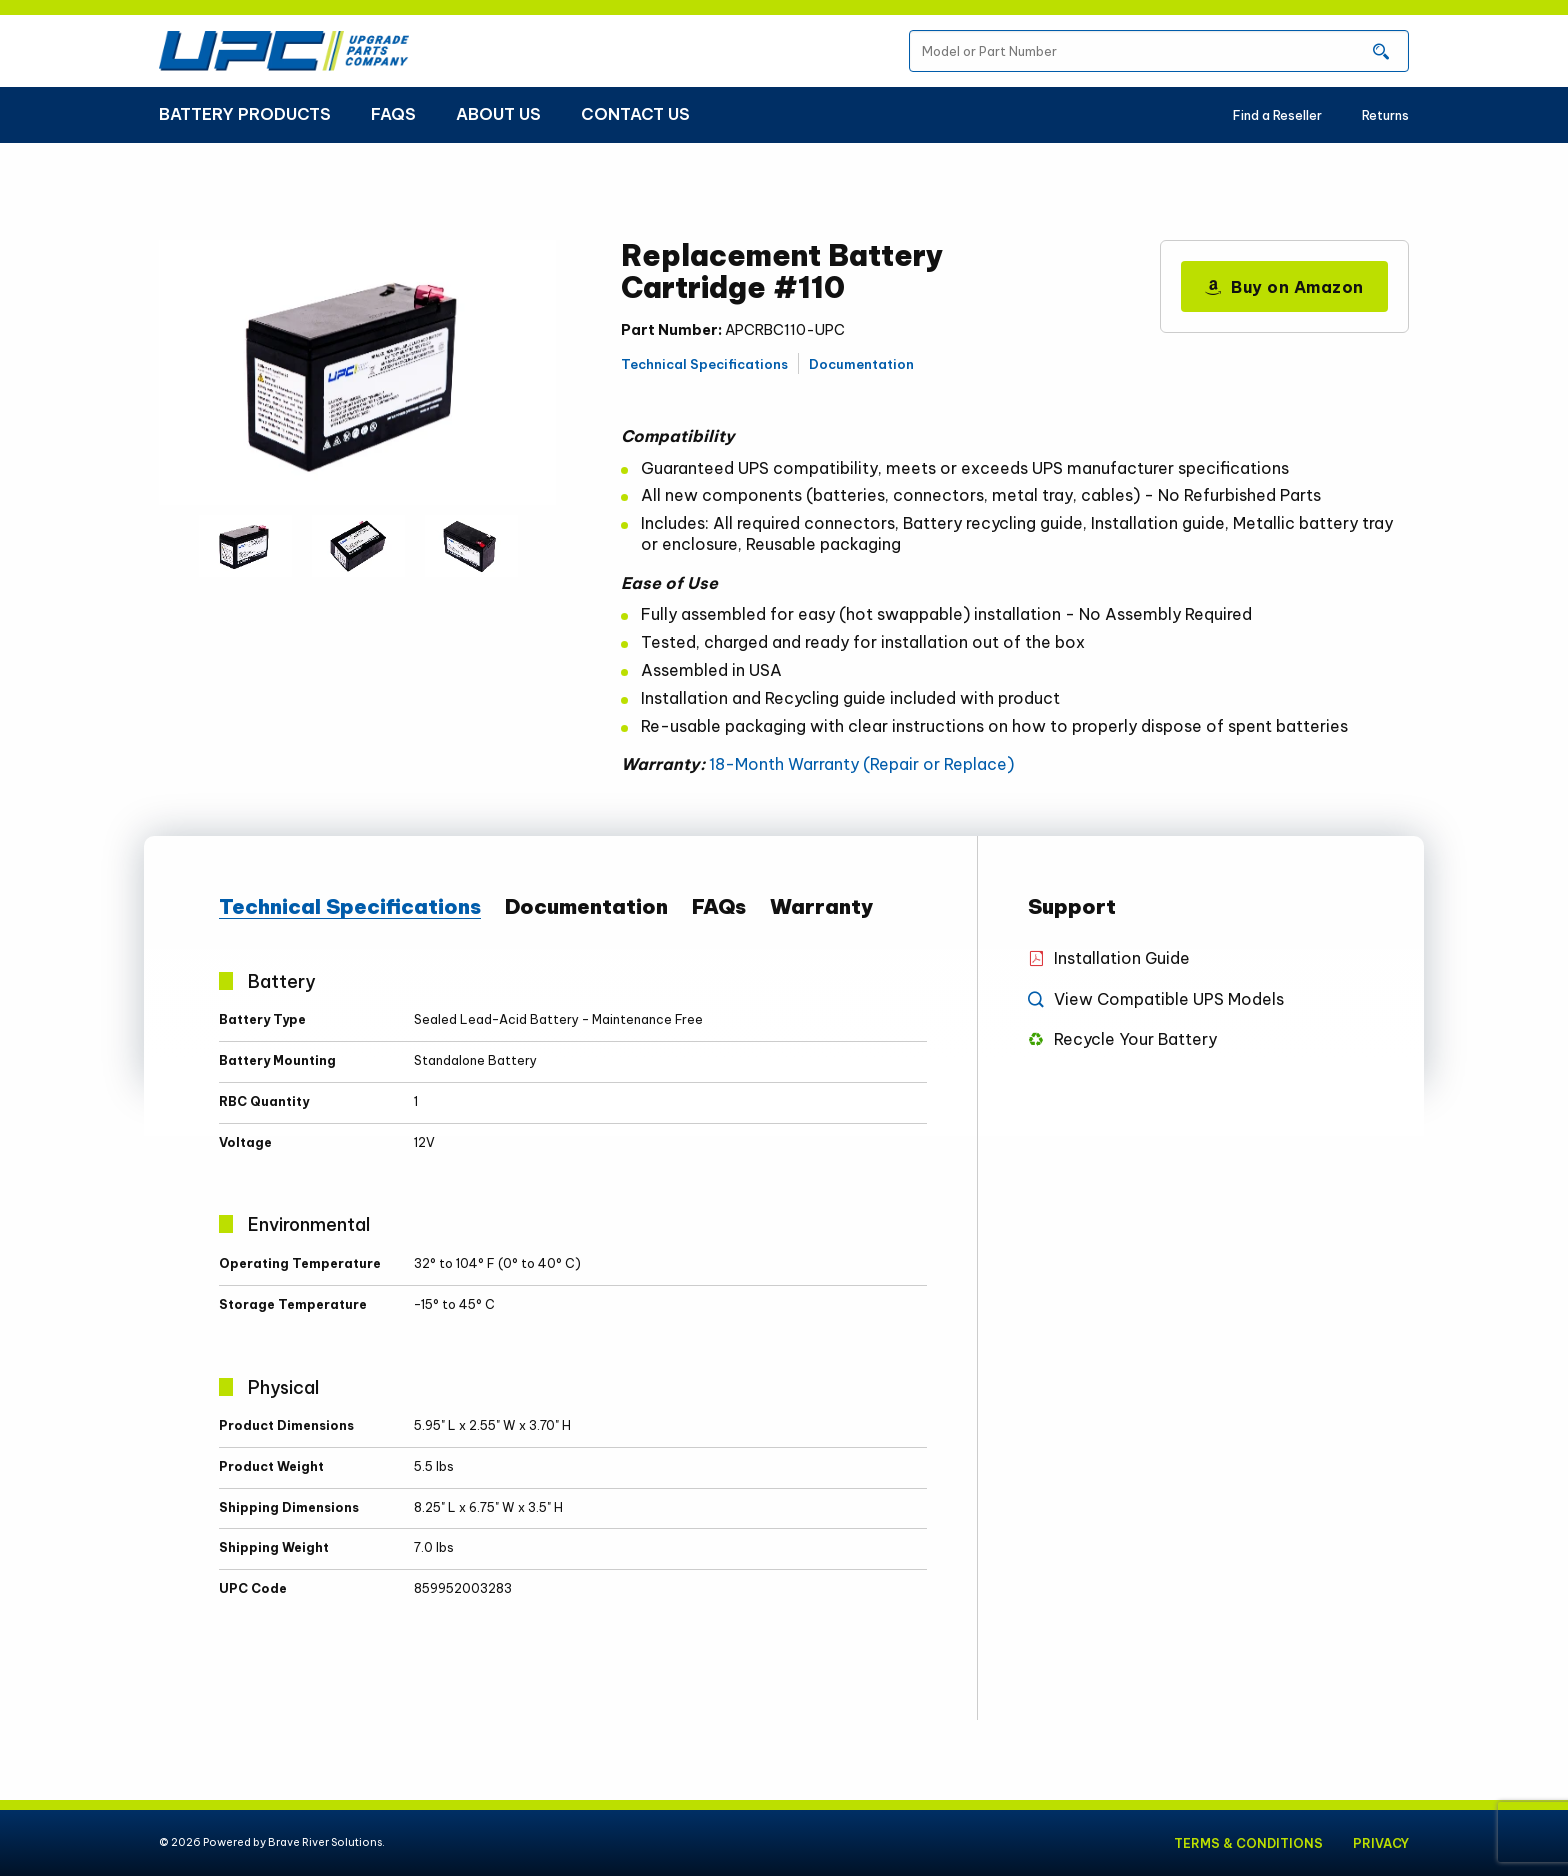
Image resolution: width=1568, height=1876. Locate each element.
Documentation (861, 364)
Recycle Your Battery (1135, 1039)
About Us (498, 114)
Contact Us (635, 114)
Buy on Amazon (1284, 287)
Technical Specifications (704, 364)
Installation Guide (1122, 958)
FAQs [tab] (719, 907)
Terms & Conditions (1247, 1843)
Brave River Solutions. (326, 1842)
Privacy (1380, 1843)
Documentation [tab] (586, 907)
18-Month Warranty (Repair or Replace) (861, 764)
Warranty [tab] (821, 907)
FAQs (393, 114)
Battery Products (245, 114)
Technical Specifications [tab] (350, 907)
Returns (1385, 115)
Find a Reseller (1277, 115)
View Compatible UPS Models (1169, 999)
